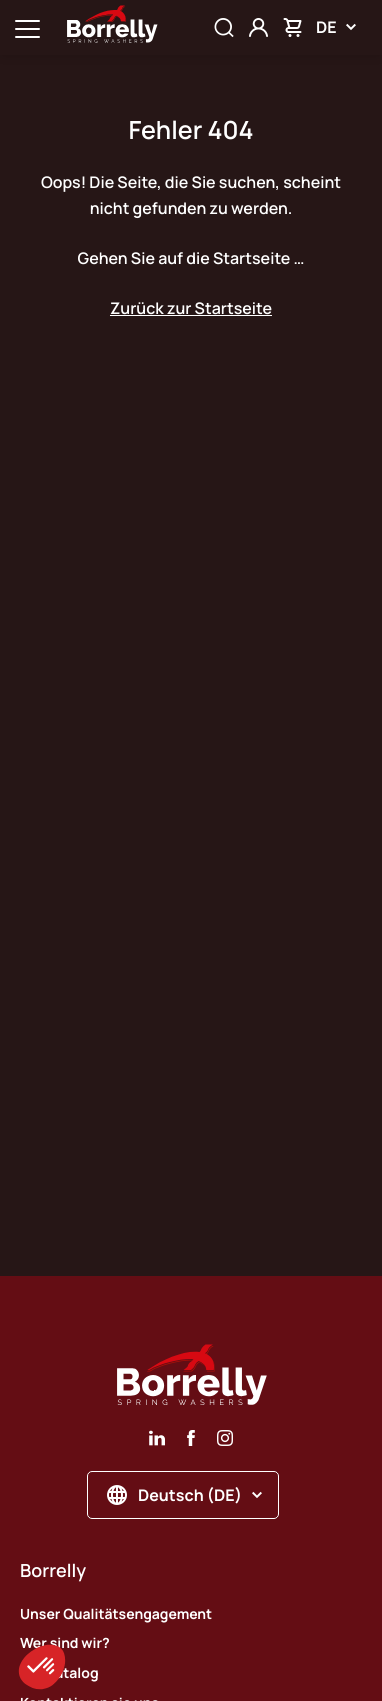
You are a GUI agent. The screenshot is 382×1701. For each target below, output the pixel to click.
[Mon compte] (258, 27)
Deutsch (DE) (184, 1495)
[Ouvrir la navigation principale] (27, 27)
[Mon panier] (292, 27)
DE (336, 27)
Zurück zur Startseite (191, 308)
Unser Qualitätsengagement (116, 1614)
